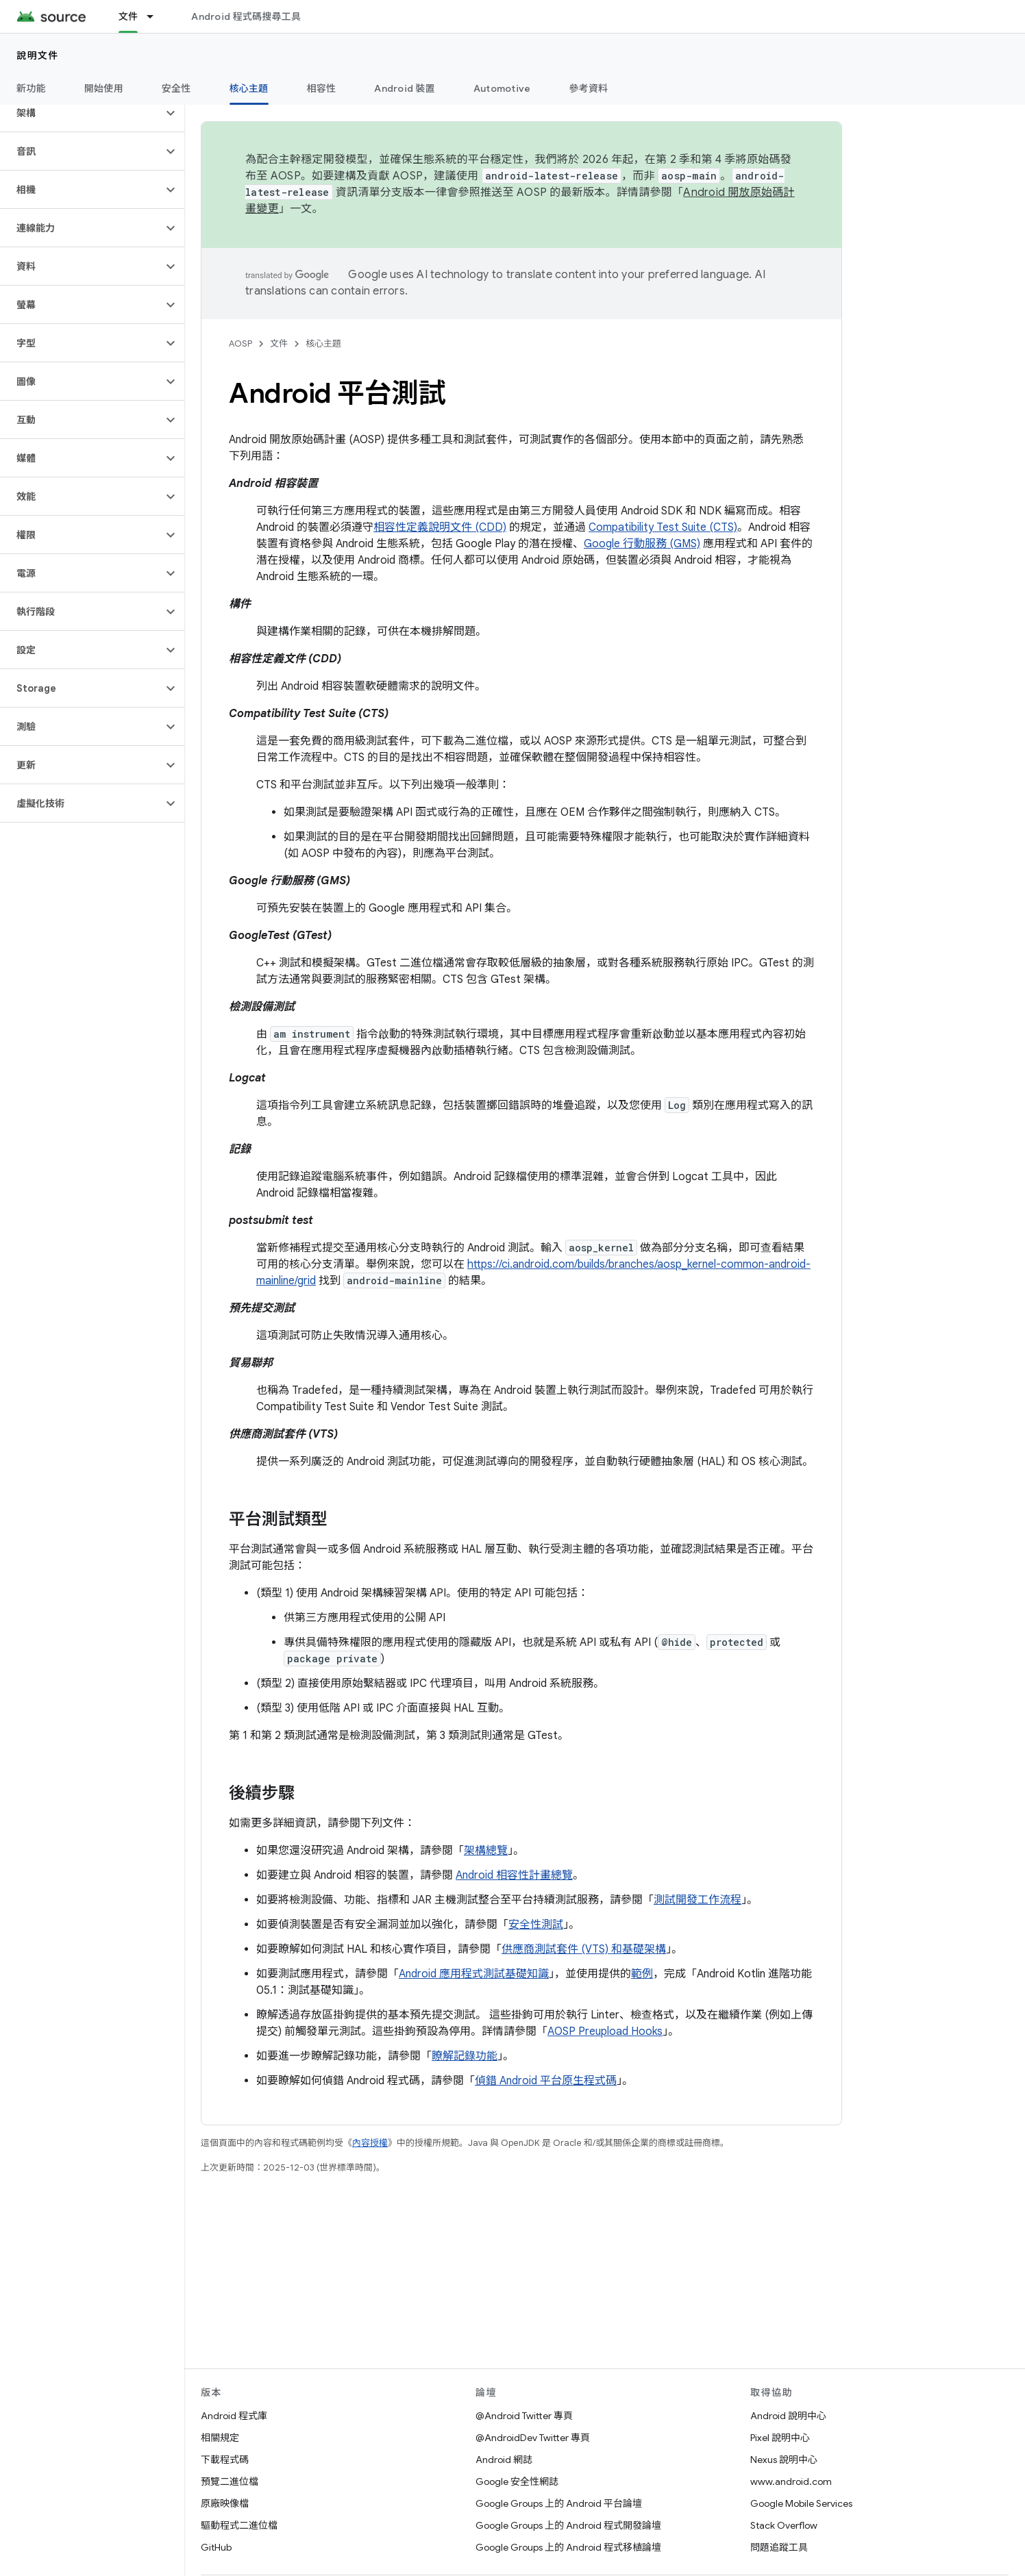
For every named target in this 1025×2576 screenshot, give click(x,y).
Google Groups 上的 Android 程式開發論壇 (568, 2525)
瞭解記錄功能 (464, 2056)
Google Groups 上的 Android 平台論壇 (559, 2503)
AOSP (240, 343)
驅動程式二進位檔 (239, 2525)
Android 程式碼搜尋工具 (246, 16)
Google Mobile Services (801, 2503)
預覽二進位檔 (229, 2481)
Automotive (502, 88)
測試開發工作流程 (697, 1900)
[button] (81, 113)
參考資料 (588, 88)
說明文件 (37, 55)
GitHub (216, 2547)
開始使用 (103, 88)
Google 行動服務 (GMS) (642, 544)
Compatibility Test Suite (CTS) (663, 527)
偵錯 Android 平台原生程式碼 (546, 2081)
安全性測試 (535, 1924)
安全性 (176, 88)
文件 (279, 343)
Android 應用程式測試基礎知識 (474, 1974)
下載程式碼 (225, 2459)
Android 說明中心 (788, 2416)
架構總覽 (486, 1851)
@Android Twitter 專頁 (524, 2416)
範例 (642, 1974)
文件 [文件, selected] (128, 16)
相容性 (321, 88)
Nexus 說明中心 (783, 2459)
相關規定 (220, 2437)
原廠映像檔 (225, 2503)
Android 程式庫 (234, 2416)
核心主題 (323, 343)
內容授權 (370, 2143)
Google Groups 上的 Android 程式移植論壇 (568, 2547)
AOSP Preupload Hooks (605, 2031)
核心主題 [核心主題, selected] (249, 88)
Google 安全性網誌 (517, 2481)
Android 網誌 (504, 2459)
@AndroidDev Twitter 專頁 (533, 2437)
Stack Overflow (783, 2525)
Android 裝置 (404, 88)
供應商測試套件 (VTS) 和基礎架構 (584, 1949)
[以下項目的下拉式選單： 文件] (156, 16)
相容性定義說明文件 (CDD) (439, 527)
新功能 (31, 88)
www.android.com (791, 2481)
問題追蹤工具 (779, 2547)
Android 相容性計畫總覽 (514, 1875)
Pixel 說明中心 (780, 2437)
